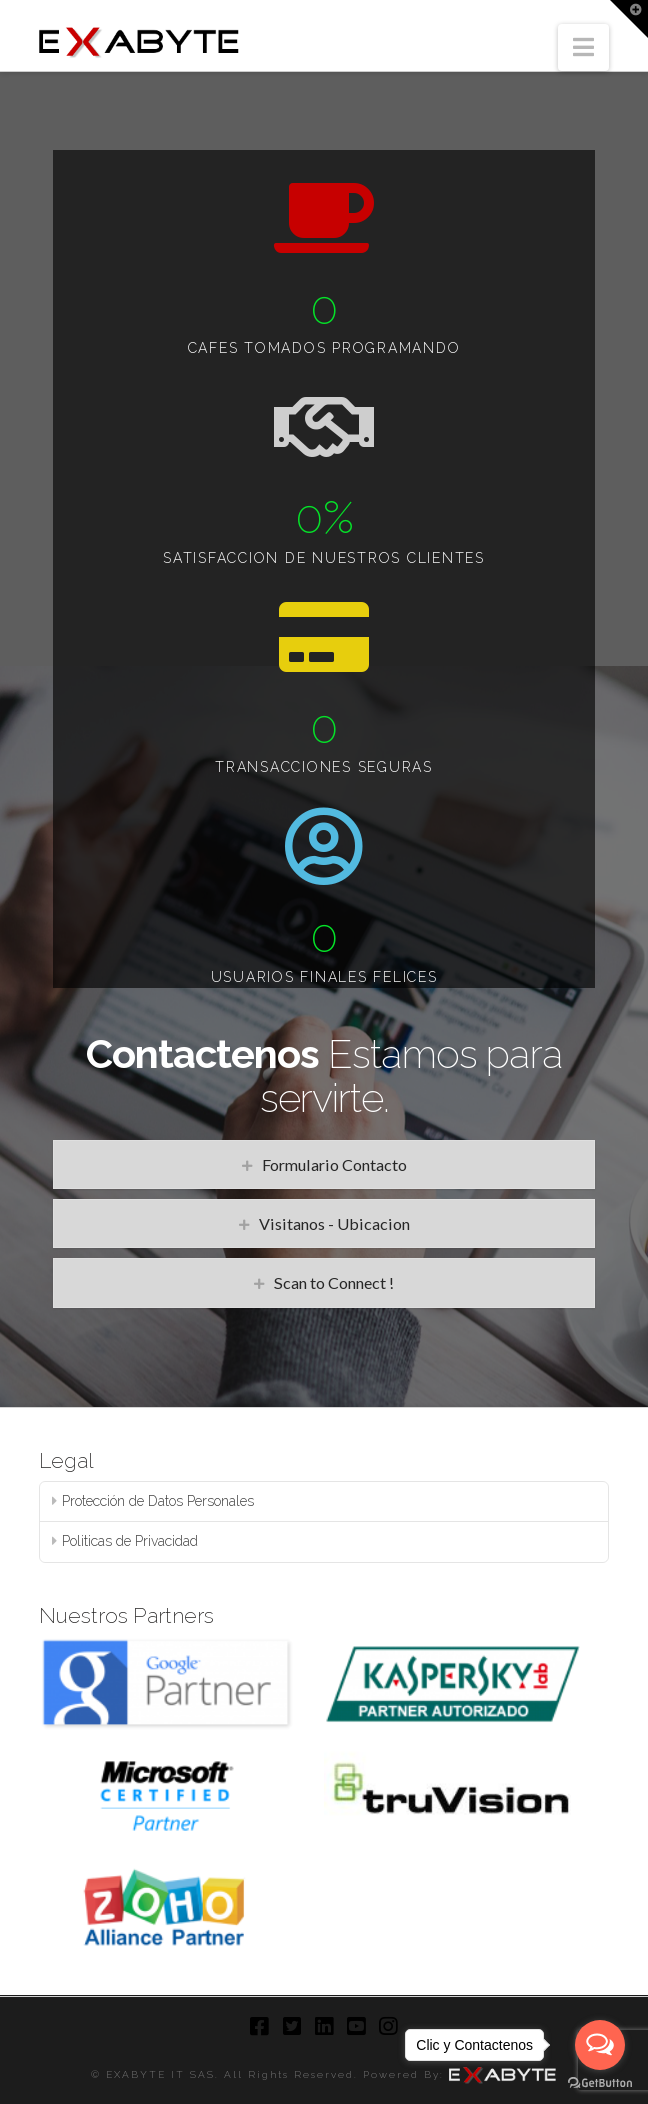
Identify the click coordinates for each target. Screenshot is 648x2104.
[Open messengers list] (600, 2045)
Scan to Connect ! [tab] (334, 1282)
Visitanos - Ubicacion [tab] (334, 1223)
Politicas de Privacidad (130, 1541)
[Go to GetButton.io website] (600, 2083)
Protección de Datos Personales (158, 1501)
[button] (583, 47)
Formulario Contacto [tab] (334, 1164)
